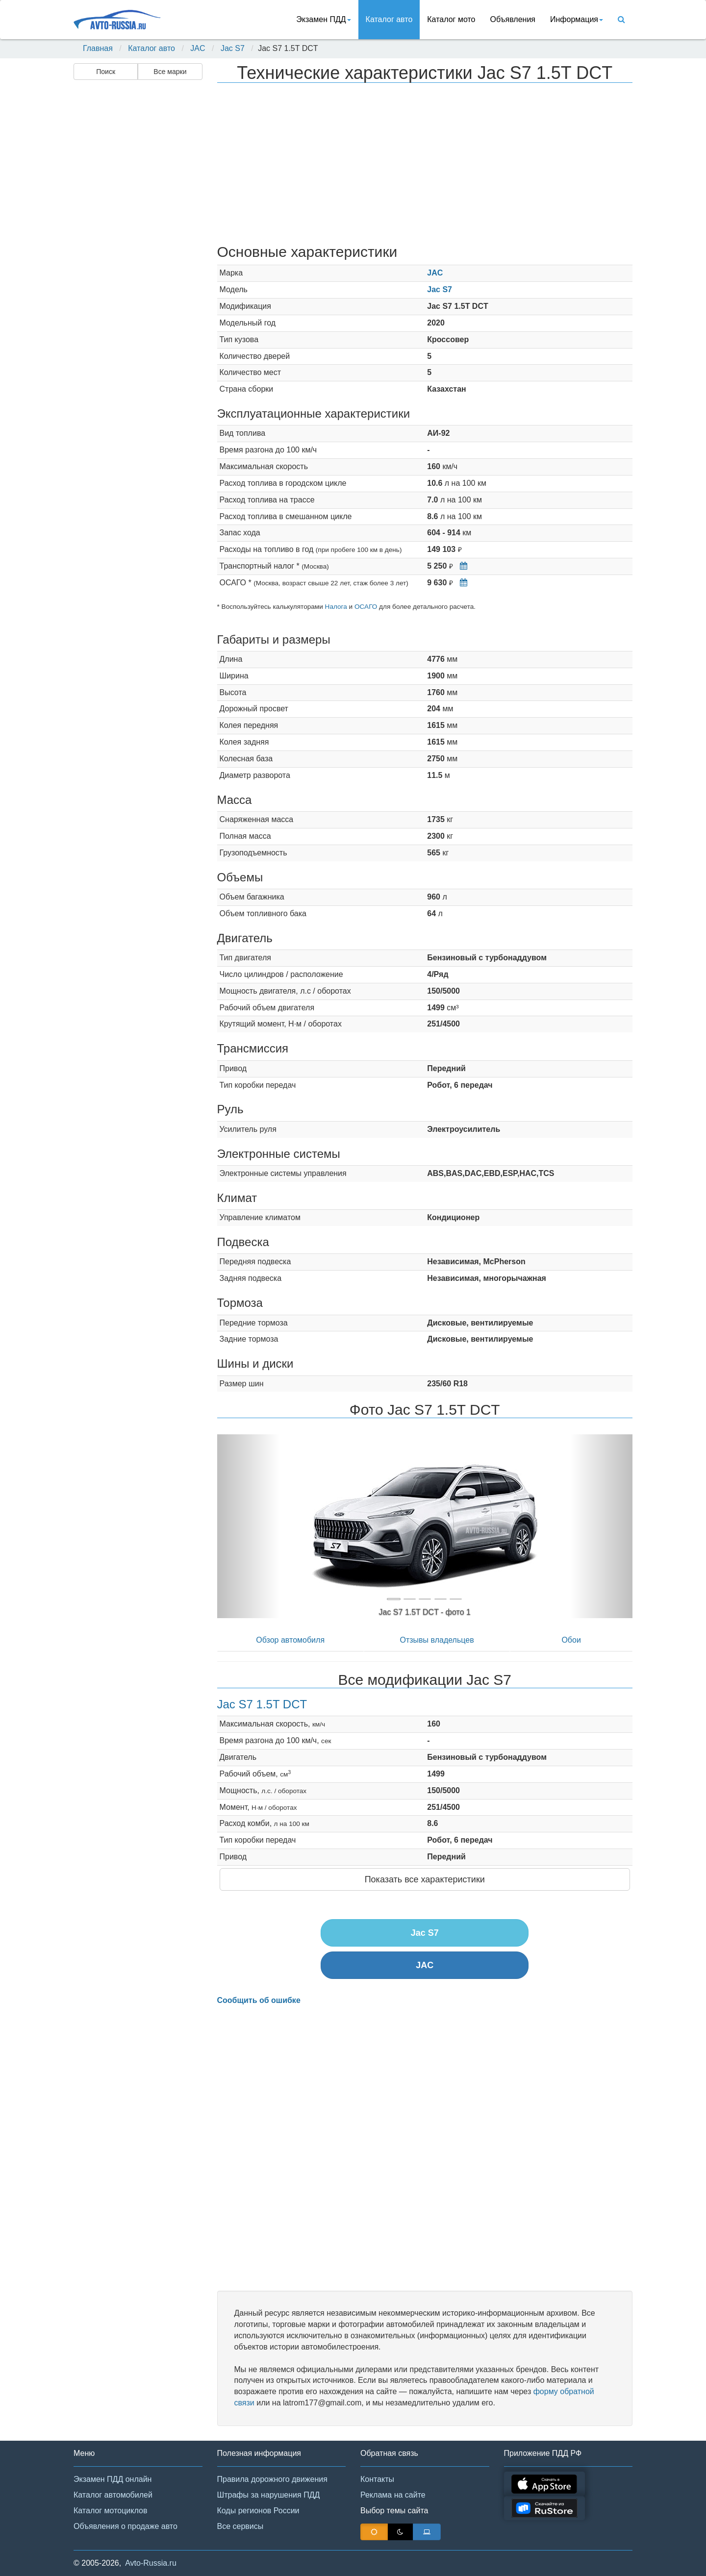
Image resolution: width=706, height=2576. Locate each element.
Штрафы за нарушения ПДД (268, 2495)
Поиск (105, 71)
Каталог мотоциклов (110, 2510)
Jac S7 (233, 48)
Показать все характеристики (425, 1879)
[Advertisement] (137, 238)
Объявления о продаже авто (125, 2526)
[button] (248, 1526)
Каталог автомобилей (113, 2495)
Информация (576, 19)
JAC (197, 48)
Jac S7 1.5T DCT (262, 1704)
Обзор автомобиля (290, 1640)
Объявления (512, 19)
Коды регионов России (258, 2510)
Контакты (377, 2479)
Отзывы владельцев (437, 1640)
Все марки (169, 71)
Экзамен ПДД (323, 19)
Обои (570, 1640)
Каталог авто (389, 19)
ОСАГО (365, 606)
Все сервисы (240, 2526)
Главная (98, 48)
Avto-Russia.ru (150, 2563)
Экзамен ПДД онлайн (112, 2479)
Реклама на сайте (393, 2495)
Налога (336, 606)
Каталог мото (451, 19)
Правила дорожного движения (272, 2479)
